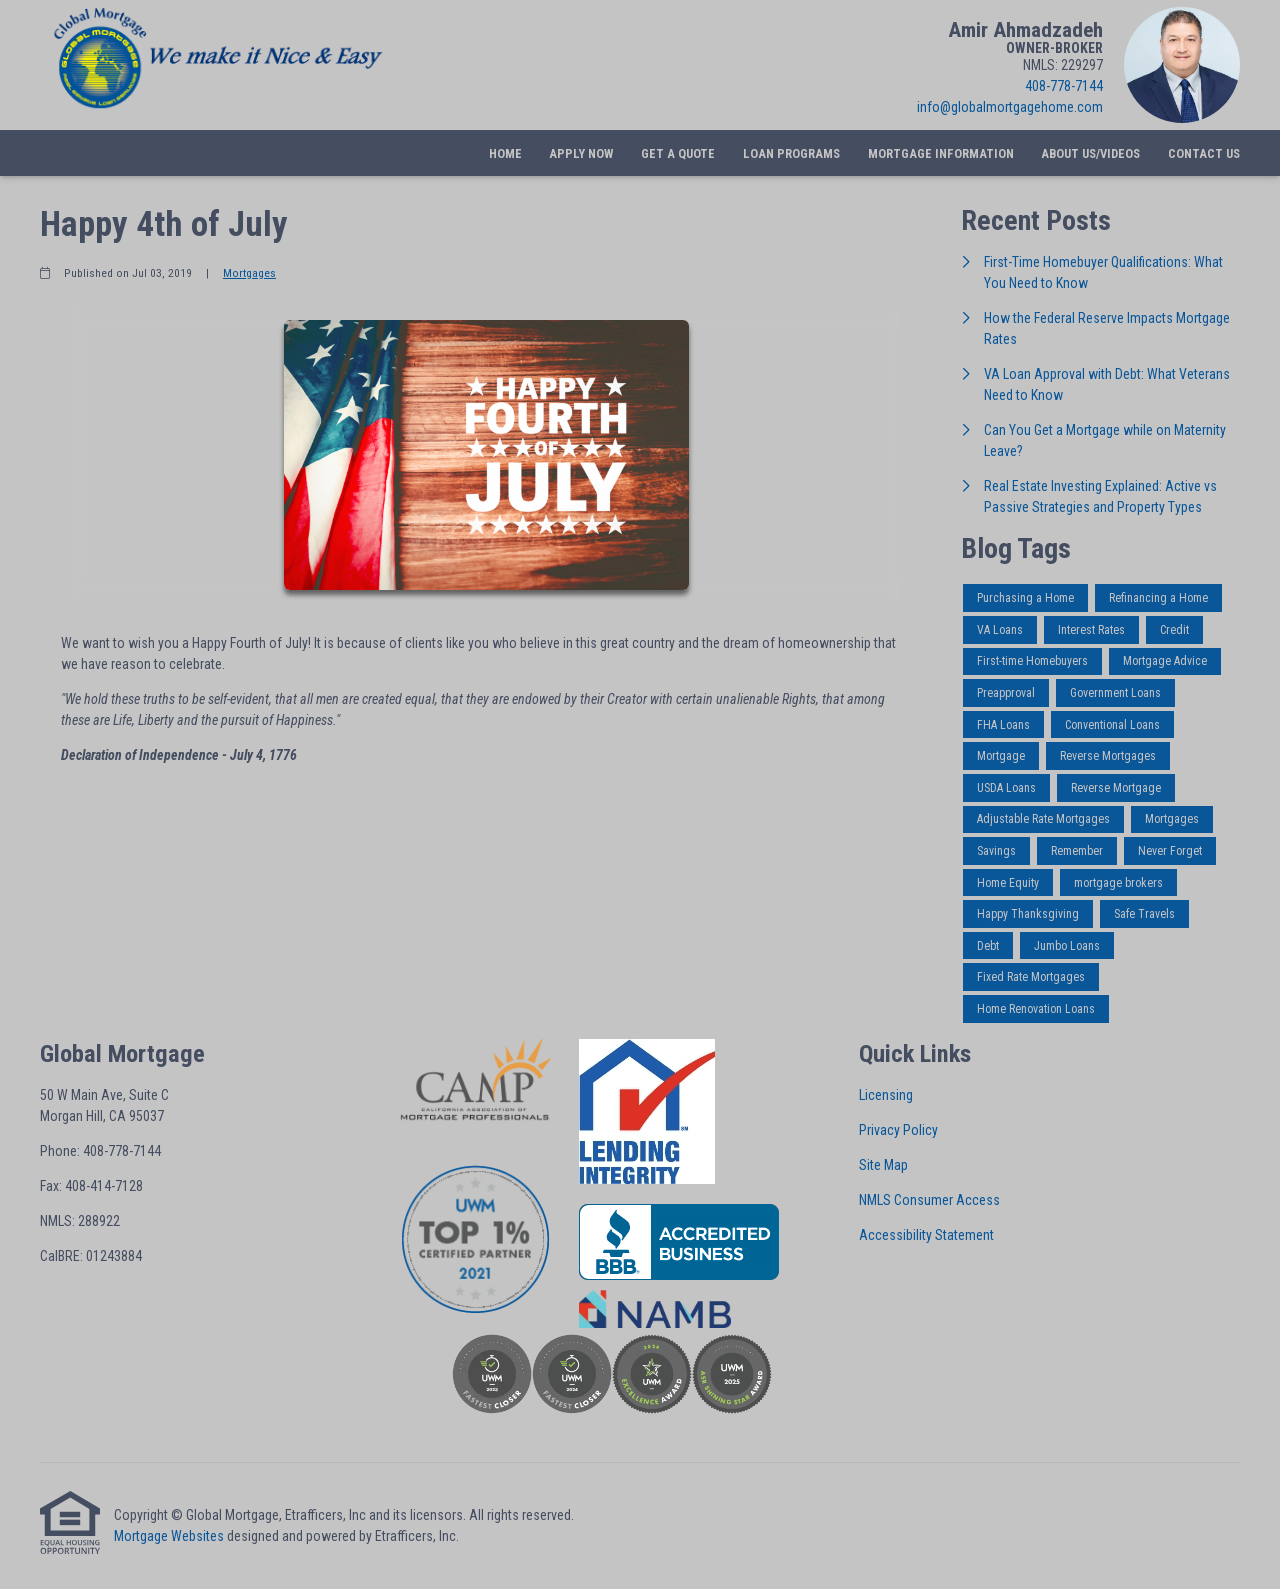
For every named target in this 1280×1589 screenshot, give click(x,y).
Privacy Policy (898, 1130)
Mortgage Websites (169, 1536)
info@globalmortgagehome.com (1010, 107)
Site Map (883, 1165)
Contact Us (1204, 153)
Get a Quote (678, 153)
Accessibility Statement (926, 1235)
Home (505, 153)
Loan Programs (791, 153)
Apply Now (581, 153)
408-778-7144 (1064, 86)
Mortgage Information (941, 153)
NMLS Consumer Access (929, 1200)
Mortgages (249, 273)
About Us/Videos (1090, 153)
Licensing (886, 1095)
